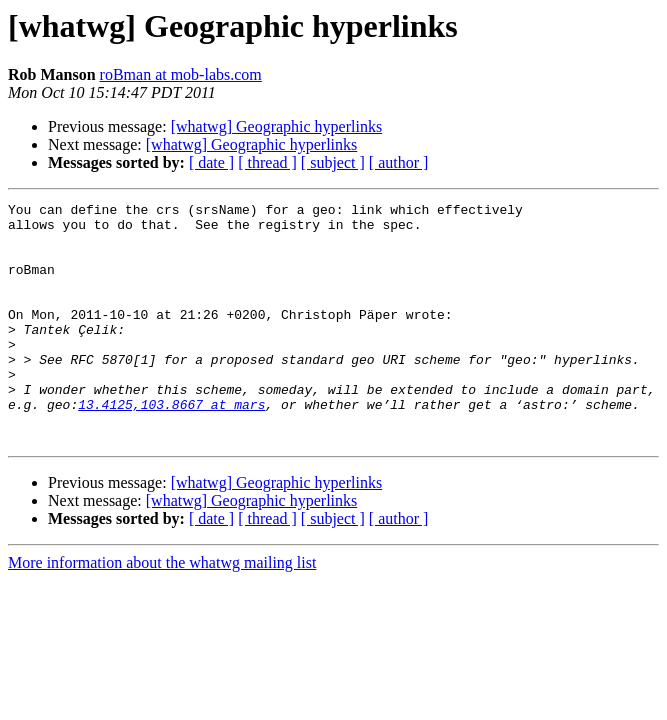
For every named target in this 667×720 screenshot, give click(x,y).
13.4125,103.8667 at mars (171, 446)
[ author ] (399, 162)
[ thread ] (267, 162)
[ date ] (211, 162)
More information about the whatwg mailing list (162, 610)
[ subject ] (333, 162)
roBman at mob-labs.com (181, 74)
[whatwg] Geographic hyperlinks (277, 126)
